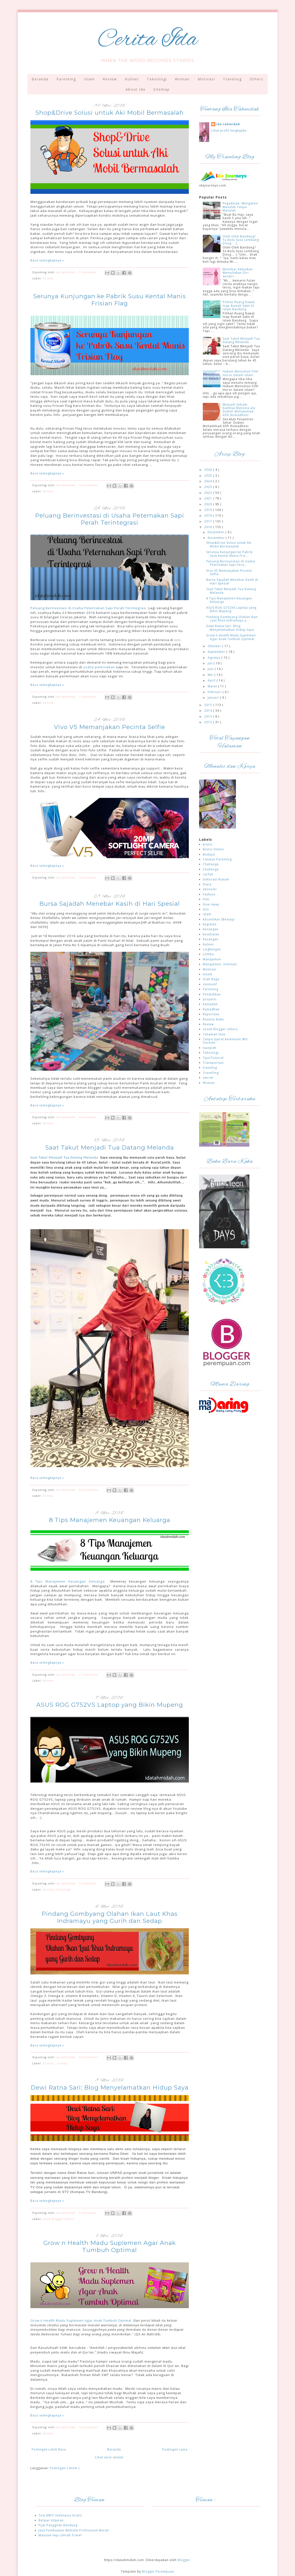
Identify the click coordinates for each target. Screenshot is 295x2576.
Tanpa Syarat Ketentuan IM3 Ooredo (225, 1041)
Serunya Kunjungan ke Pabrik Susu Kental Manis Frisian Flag (109, 300)
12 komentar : (90, 485)
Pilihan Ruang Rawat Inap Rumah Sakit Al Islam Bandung (239, 305)
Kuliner (132, 79)
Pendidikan (212, 994)
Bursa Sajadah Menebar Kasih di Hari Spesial (109, 903)
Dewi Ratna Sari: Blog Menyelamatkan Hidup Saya (110, 2087)
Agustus (214, 658)
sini (177, 640)
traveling (210, 1067)
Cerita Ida (147, 40)
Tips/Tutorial (213, 1058)
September (217, 652)
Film (206, 899)
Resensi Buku (213, 1019)
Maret (213, 686)
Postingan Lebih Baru (49, 2449)
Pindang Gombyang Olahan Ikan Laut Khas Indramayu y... (232, 618)
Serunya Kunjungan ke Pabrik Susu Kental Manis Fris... (229, 553)
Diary (207, 884)
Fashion (209, 894)
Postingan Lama (175, 2449)
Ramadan (210, 1004)
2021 (208, 498)
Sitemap (161, 89)
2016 (208, 527)
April (212, 680)
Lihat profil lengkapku (229, 130)
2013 (208, 716)
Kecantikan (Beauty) (218, 919)
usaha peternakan (99, 667)
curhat (208, 874)
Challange (211, 864)
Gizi (206, 909)
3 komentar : (89, 272)
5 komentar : (89, 1883)
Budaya (209, 854)
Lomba (62, 2063)
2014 (208, 710)
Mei (211, 675)
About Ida (135, 89)
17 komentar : (90, 1674)
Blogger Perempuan (158, 2571)
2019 (208, 510)
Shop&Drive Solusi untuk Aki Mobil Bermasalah (109, 112)
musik (207, 974)
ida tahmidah (228, 124)
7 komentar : (89, 877)
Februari (215, 692)
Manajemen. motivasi (220, 964)
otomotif (210, 984)
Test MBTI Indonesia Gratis (60, 2515)
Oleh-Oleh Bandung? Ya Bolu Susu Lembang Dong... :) (241, 240)
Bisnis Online (213, 849)
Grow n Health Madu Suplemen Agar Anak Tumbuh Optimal (109, 2246)
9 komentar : (89, 2213)
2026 (208, 470)
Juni (211, 669)
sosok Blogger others (58, 2219)
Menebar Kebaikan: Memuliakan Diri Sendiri (238, 272)
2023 (208, 487)
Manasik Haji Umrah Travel (60, 2535)
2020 (208, 504)
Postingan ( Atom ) (64, 2468)
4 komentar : (89, 1117)
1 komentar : (89, 696)
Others (256, 79)
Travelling (211, 1073)
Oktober (215, 646)
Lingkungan (212, 949)
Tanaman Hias (214, 1034)
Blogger (184, 2560)
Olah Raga (211, 979)
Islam (89, 79)
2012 (208, 722)
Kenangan (210, 929)
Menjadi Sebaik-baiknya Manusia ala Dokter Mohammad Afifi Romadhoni (239, 409)
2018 (208, 515)
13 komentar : (90, 2057)
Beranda (40, 79)
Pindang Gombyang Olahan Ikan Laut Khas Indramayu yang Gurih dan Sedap (110, 1917)
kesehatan (211, 934)
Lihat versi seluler (109, 2457)
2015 (208, 705)
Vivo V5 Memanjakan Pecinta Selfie (109, 727)
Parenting (66, 79)
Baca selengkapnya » (47, 260)
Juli (211, 663)
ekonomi (210, 889)
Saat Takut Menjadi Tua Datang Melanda (109, 1147)
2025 (208, 475)
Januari (214, 697)
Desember (216, 532)
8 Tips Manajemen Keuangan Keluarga (109, 1519)
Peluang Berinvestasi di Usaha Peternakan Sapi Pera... (230, 563)
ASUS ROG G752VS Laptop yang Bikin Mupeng (109, 1704)
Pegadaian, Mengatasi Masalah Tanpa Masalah (240, 206)
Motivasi (206, 79)
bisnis (207, 844)
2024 (208, 481)
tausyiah (209, 1048)
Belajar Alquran (51, 2520)
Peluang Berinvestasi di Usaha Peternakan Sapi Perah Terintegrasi (109, 519)
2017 (208, 521)
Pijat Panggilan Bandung (57, 2525)
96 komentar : (90, 1490)
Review (110, 79)
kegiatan (210, 924)
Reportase (211, 1014)
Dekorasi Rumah (216, 879)
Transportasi (213, 1063)
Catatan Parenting (217, 859)
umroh (208, 1078)
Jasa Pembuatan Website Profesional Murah (73, 2530)
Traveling (232, 79)
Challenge (211, 869)
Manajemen (212, 959)
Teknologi (157, 79)
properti (210, 999)
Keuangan (210, 939)
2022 (208, 493)
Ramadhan (211, 1009)
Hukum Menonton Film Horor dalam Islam (240, 373)
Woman (182, 79)
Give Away (211, 904)
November (217, 538)
